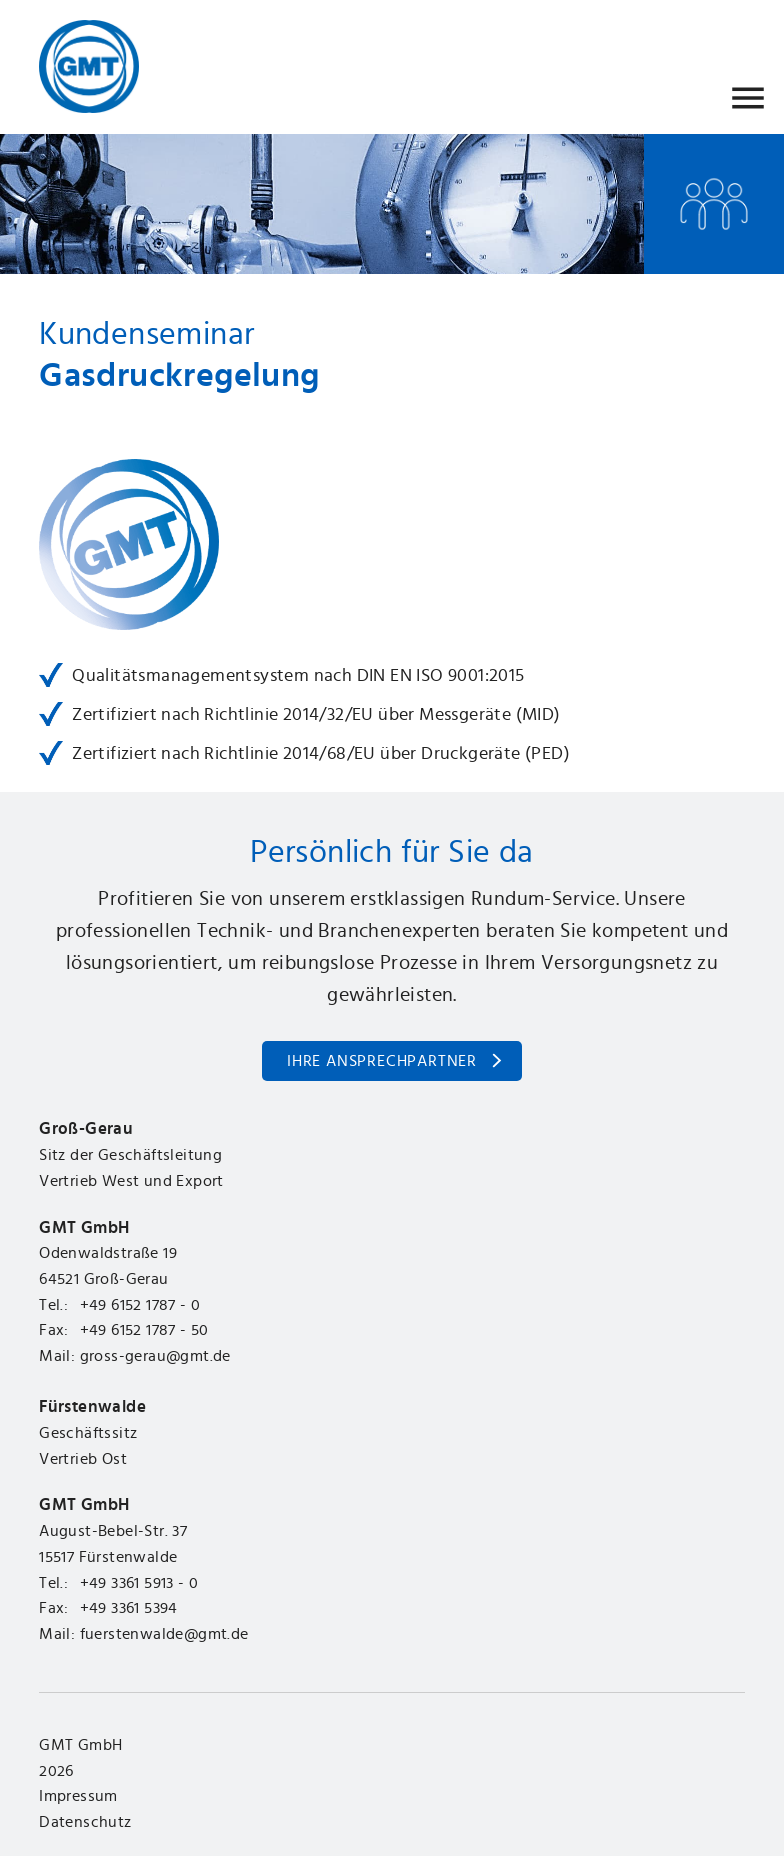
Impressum (78, 1796)
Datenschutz (85, 1822)
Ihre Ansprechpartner (382, 1061)
